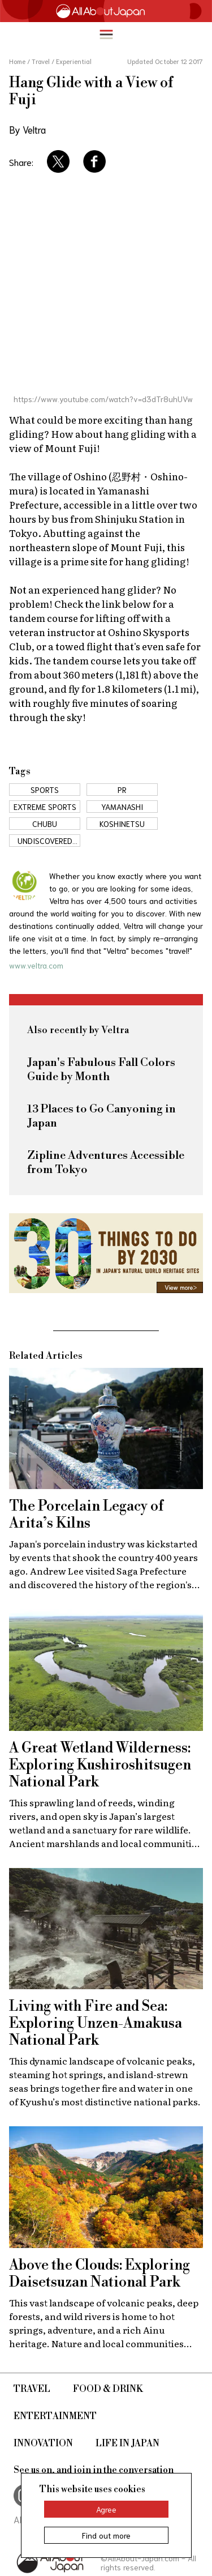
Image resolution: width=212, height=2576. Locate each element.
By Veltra (27, 129)
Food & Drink (108, 2389)
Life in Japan (127, 2443)
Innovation (43, 2443)
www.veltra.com (36, 965)
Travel (32, 2389)
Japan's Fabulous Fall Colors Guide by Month (101, 1070)
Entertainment (55, 2416)
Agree (106, 2509)
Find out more (106, 2535)
